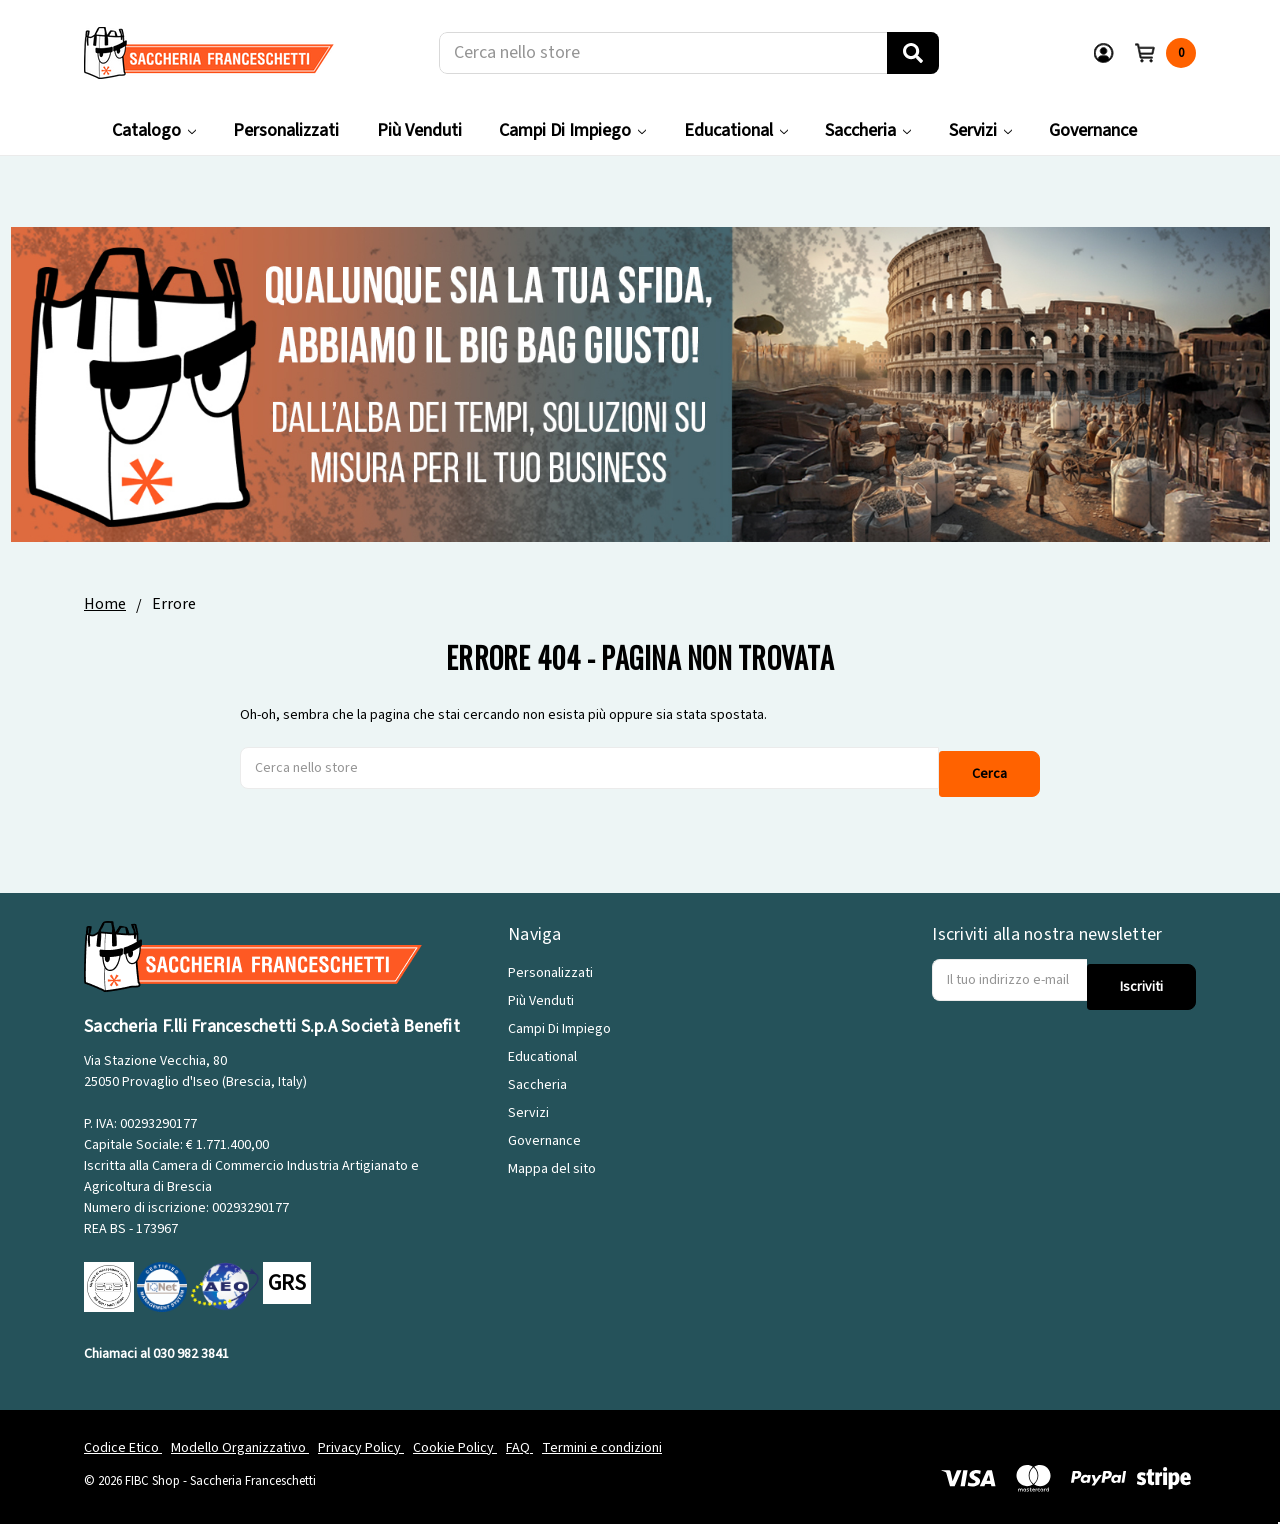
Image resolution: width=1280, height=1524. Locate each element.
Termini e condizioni (602, 1438)
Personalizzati (286, 130)
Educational (736, 130)
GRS (287, 1274)
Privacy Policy (361, 1438)
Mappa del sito (552, 1160)
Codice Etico (123, 1438)
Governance (1093, 130)
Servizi (980, 130)
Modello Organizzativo (240, 1438)
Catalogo (154, 130)
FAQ (519, 1438)
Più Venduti (419, 130)
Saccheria (868, 130)
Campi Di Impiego (572, 130)
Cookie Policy (455, 1438)
